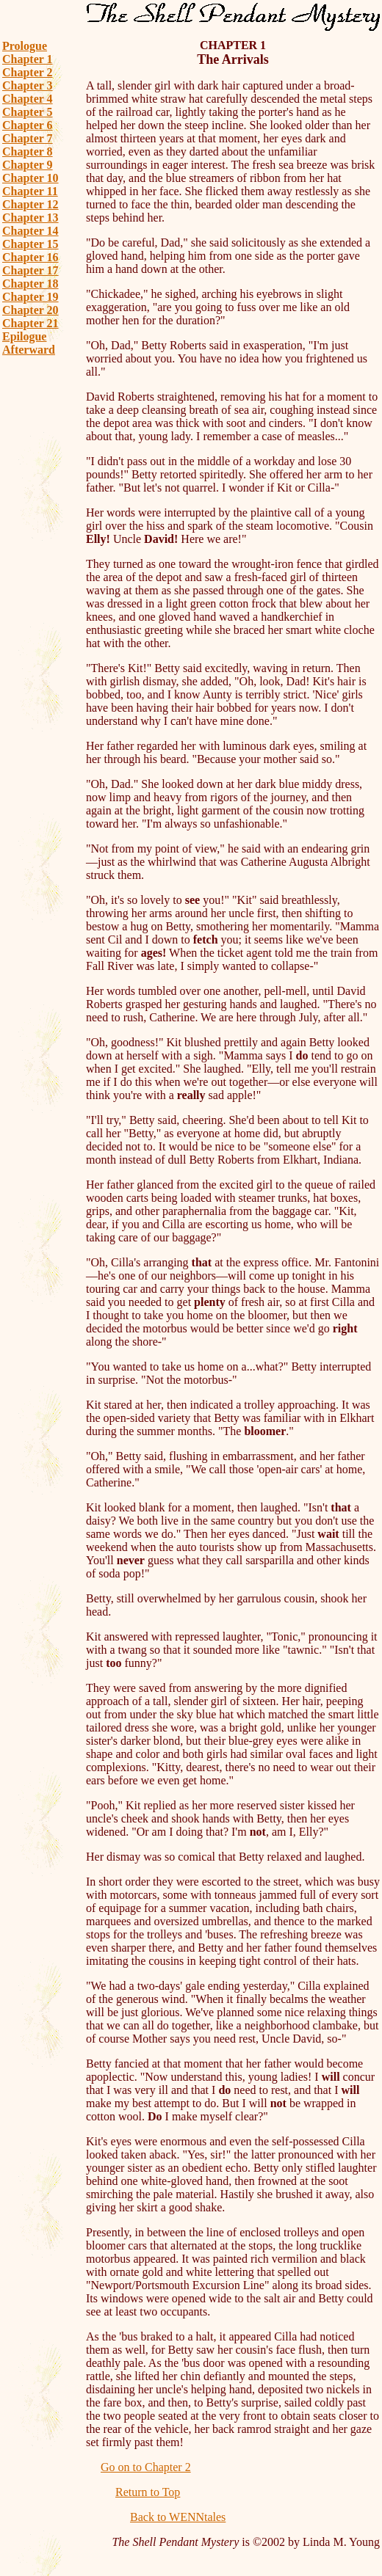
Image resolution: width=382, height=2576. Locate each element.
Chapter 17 (30, 270)
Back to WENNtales (178, 2517)
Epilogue (24, 336)
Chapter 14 (30, 231)
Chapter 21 (30, 323)
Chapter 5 (27, 112)
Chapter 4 (27, 98)
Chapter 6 (27, 125)
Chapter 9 (27, 164)
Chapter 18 (30, 283)
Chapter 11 (30, 191)
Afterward (28, 349)
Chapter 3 (27, 85)
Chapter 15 (30, 244)
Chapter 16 (30, 257)
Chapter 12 (30, 204)
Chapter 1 (27, 59)
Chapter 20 (30, 310)
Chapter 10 (30, 178)
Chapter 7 (27, 138)
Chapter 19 (30, 297)
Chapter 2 (27, 72)
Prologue (24, 46)
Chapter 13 (30, 217)
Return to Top (147, 2492)
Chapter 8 (27, 151)
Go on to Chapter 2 (146, 2467)
